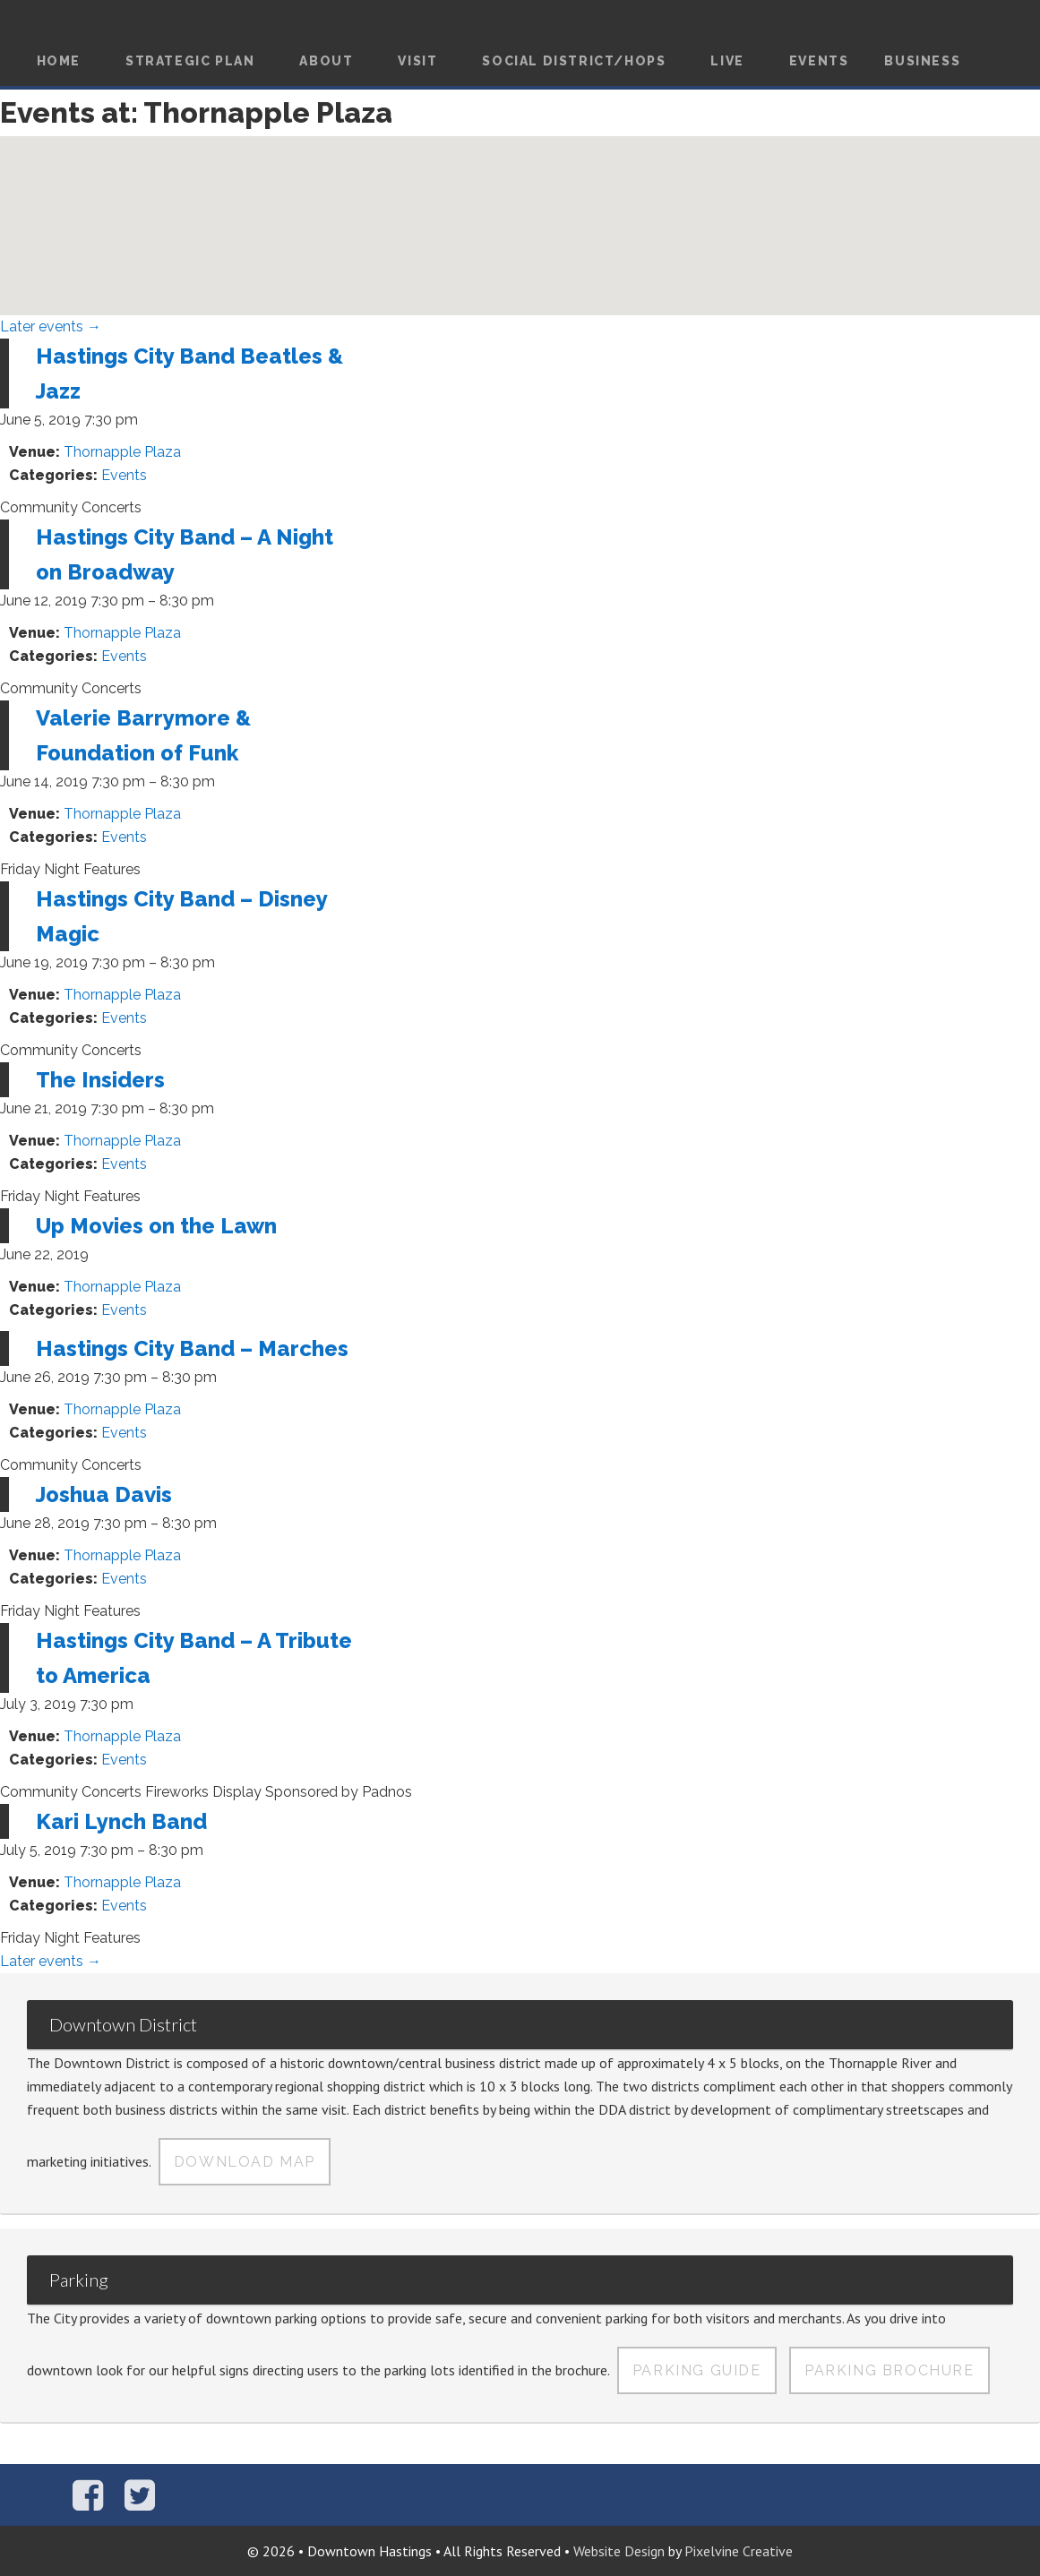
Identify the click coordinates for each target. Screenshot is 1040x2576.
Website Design (619, 2551)
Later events (50, 326)
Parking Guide (696, 2371)
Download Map (244, 2162)
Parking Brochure (889, 2371)
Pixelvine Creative (738, 2551)
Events (124, 475)
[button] (520, 209)
